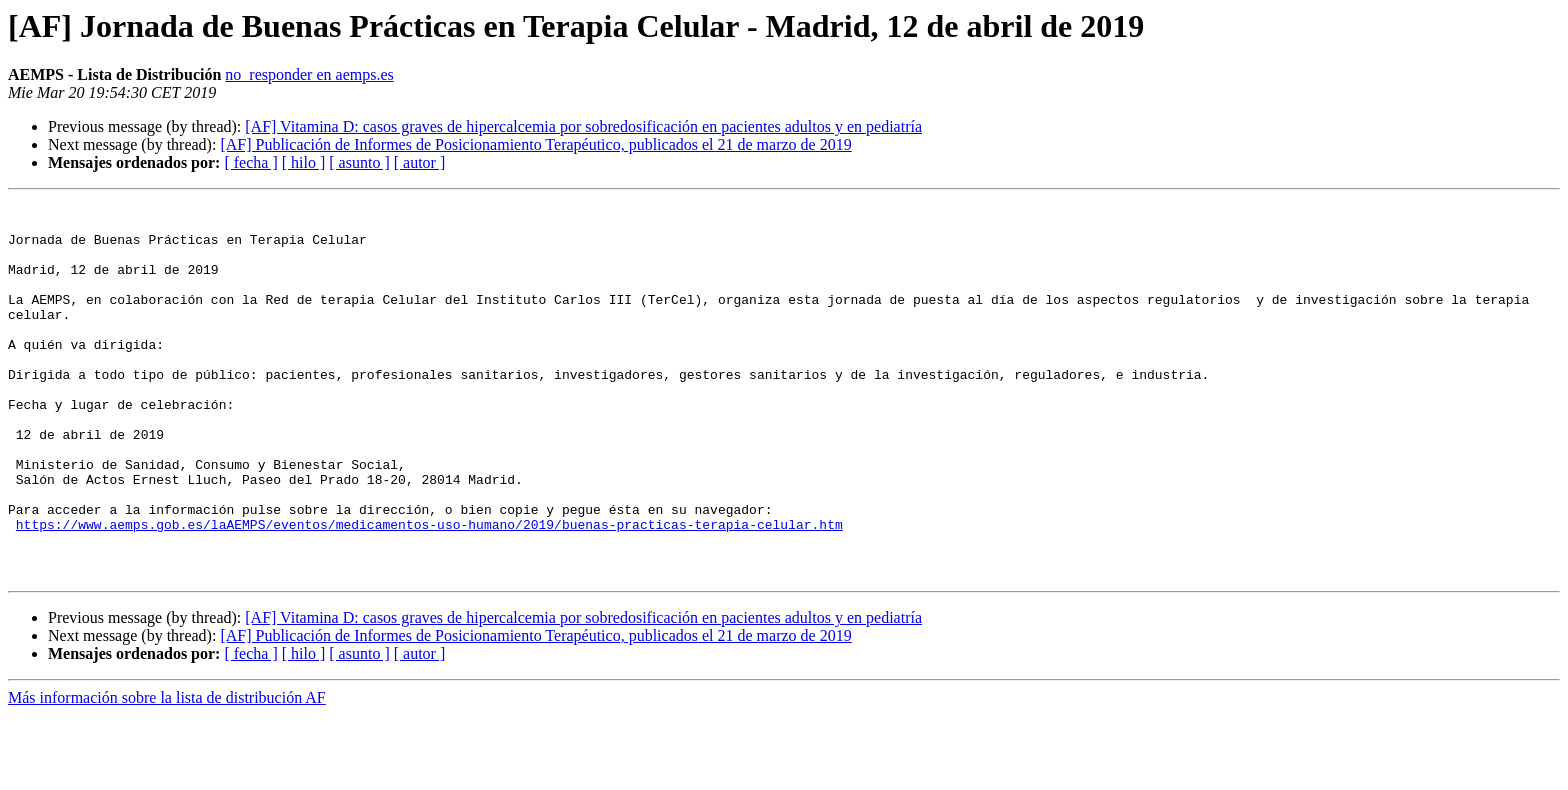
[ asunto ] (359, 162)
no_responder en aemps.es (309, 74)
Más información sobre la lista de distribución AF (167, 772)
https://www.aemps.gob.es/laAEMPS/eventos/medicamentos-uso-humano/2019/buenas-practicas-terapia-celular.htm (429, 590)
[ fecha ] (250, 162)
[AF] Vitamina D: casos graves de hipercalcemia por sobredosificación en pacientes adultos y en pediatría (583, 126)
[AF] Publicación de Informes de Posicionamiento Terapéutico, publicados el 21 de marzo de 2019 (535, 144)
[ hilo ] (304, 162)
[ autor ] (420, 162)
